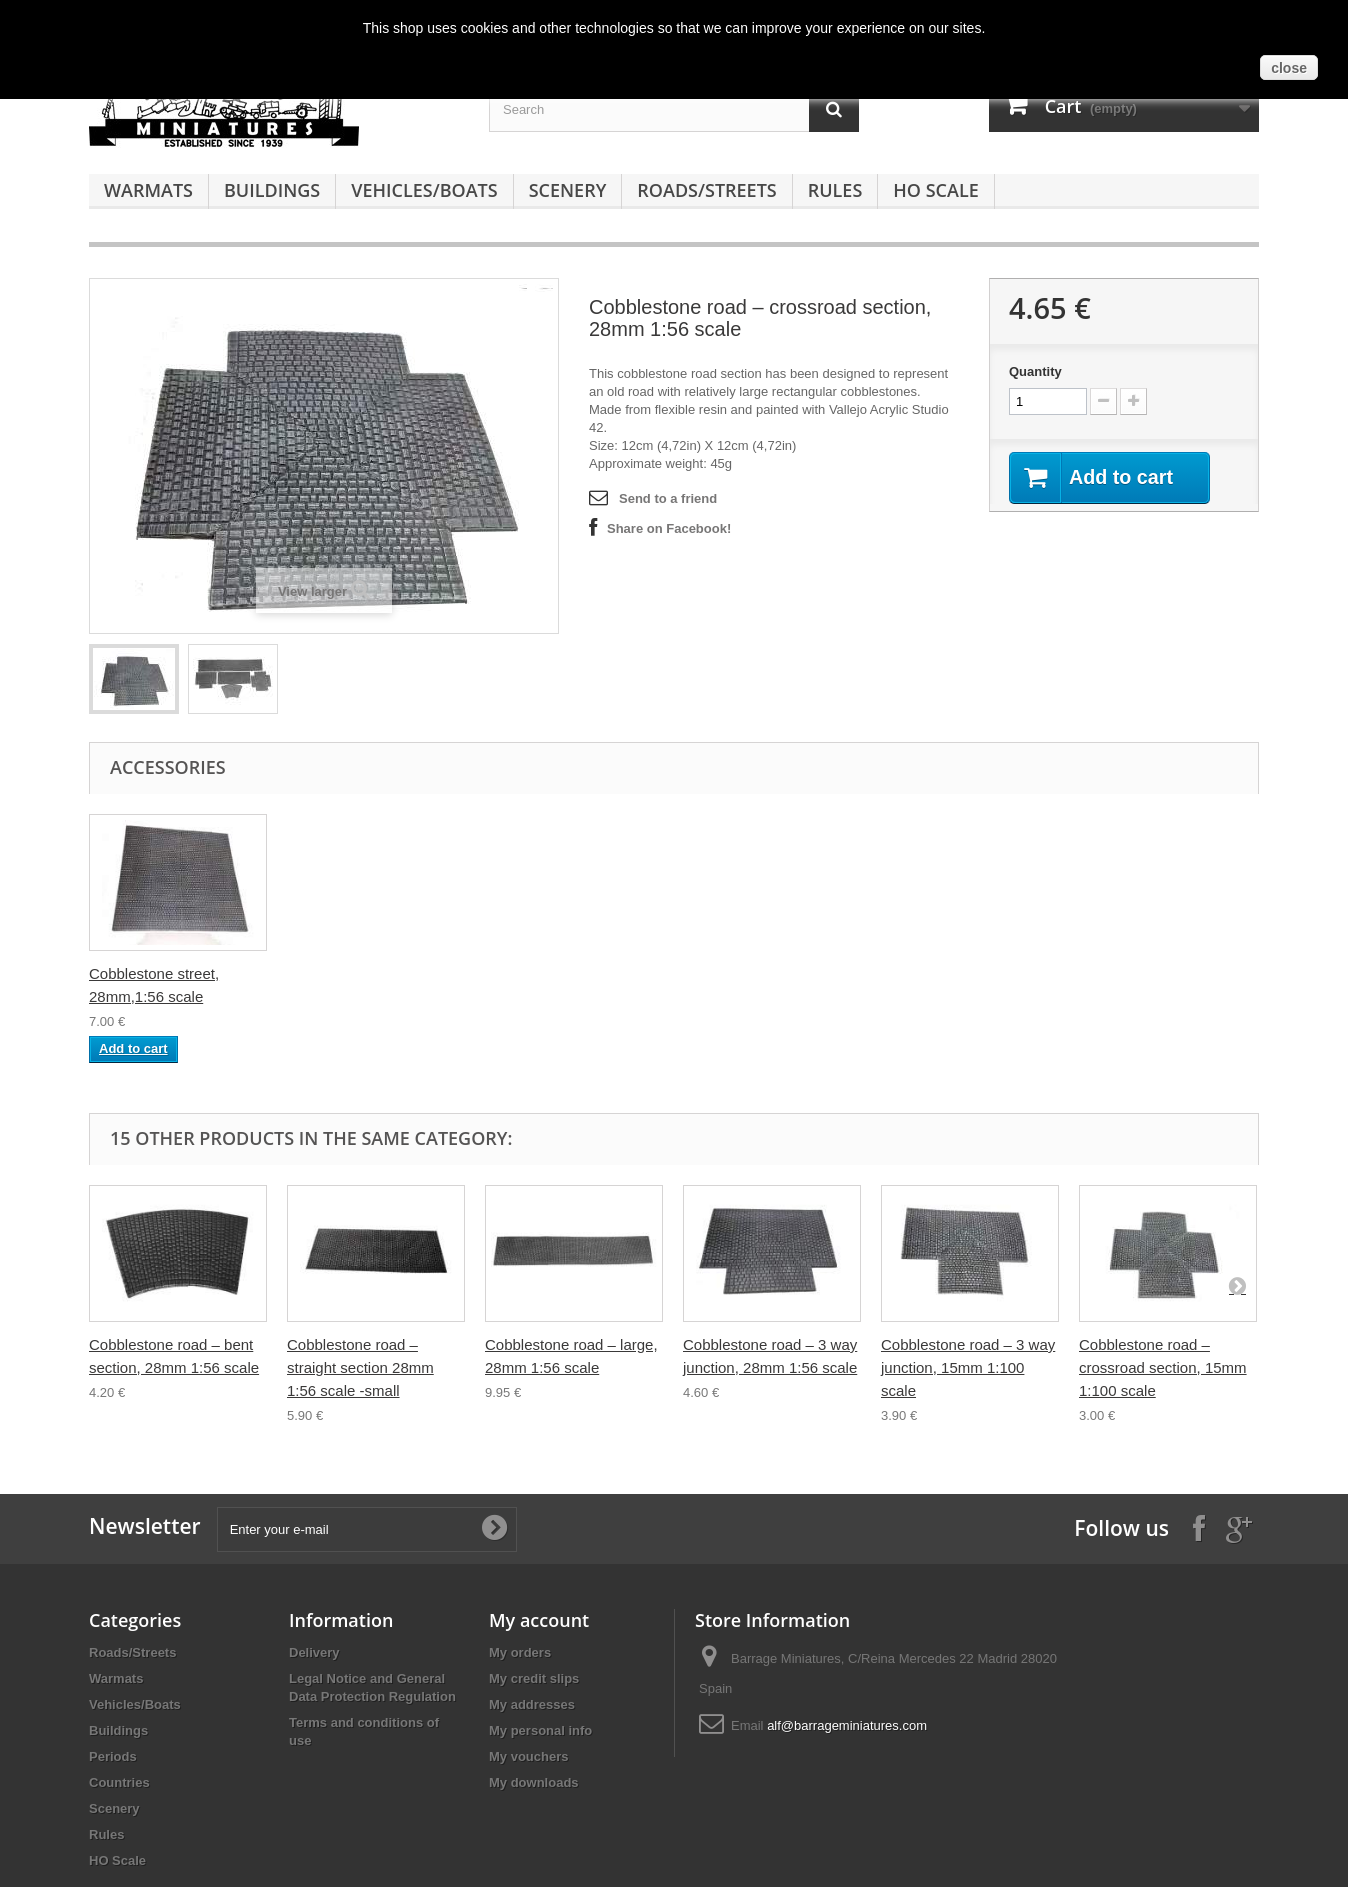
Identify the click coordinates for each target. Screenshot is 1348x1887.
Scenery (568, 190)
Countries (119, 1782)
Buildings (272, 190)
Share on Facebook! (669, 528)
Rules (835, 190)
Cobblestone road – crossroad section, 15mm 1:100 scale (1163, 1367)
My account (539, 1620)
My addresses (532, 1704)
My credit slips (534, 1678)
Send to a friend (668, 498)
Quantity (1035, 371)
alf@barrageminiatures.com (847, 1725)
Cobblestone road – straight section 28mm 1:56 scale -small (360, 1367)
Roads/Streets (706, 190)
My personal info (540, 1730)
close (1289, 68)
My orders (520, 1652)
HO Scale (935, 190)
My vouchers (528, 1756)
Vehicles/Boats (424, 190)
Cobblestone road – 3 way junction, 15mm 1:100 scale (968, 1367)
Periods (113, 1756)
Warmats (148, 190)
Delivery (314, 1652)
